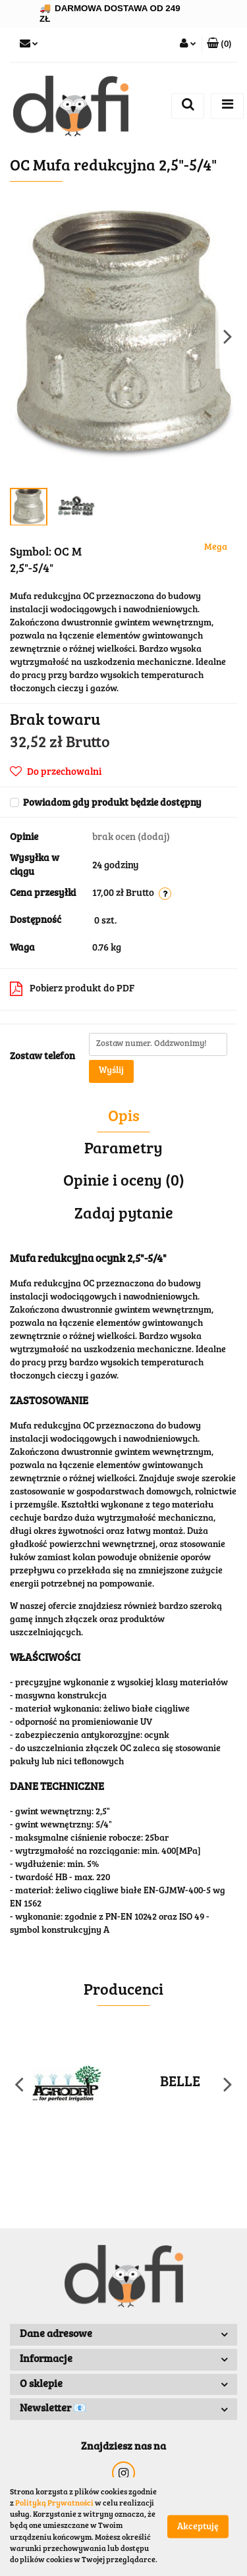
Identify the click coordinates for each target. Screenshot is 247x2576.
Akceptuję (198, 2527)
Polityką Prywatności (54, 2504)
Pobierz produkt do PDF (72, 989)
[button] (219, 45)
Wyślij (111, 1071)
